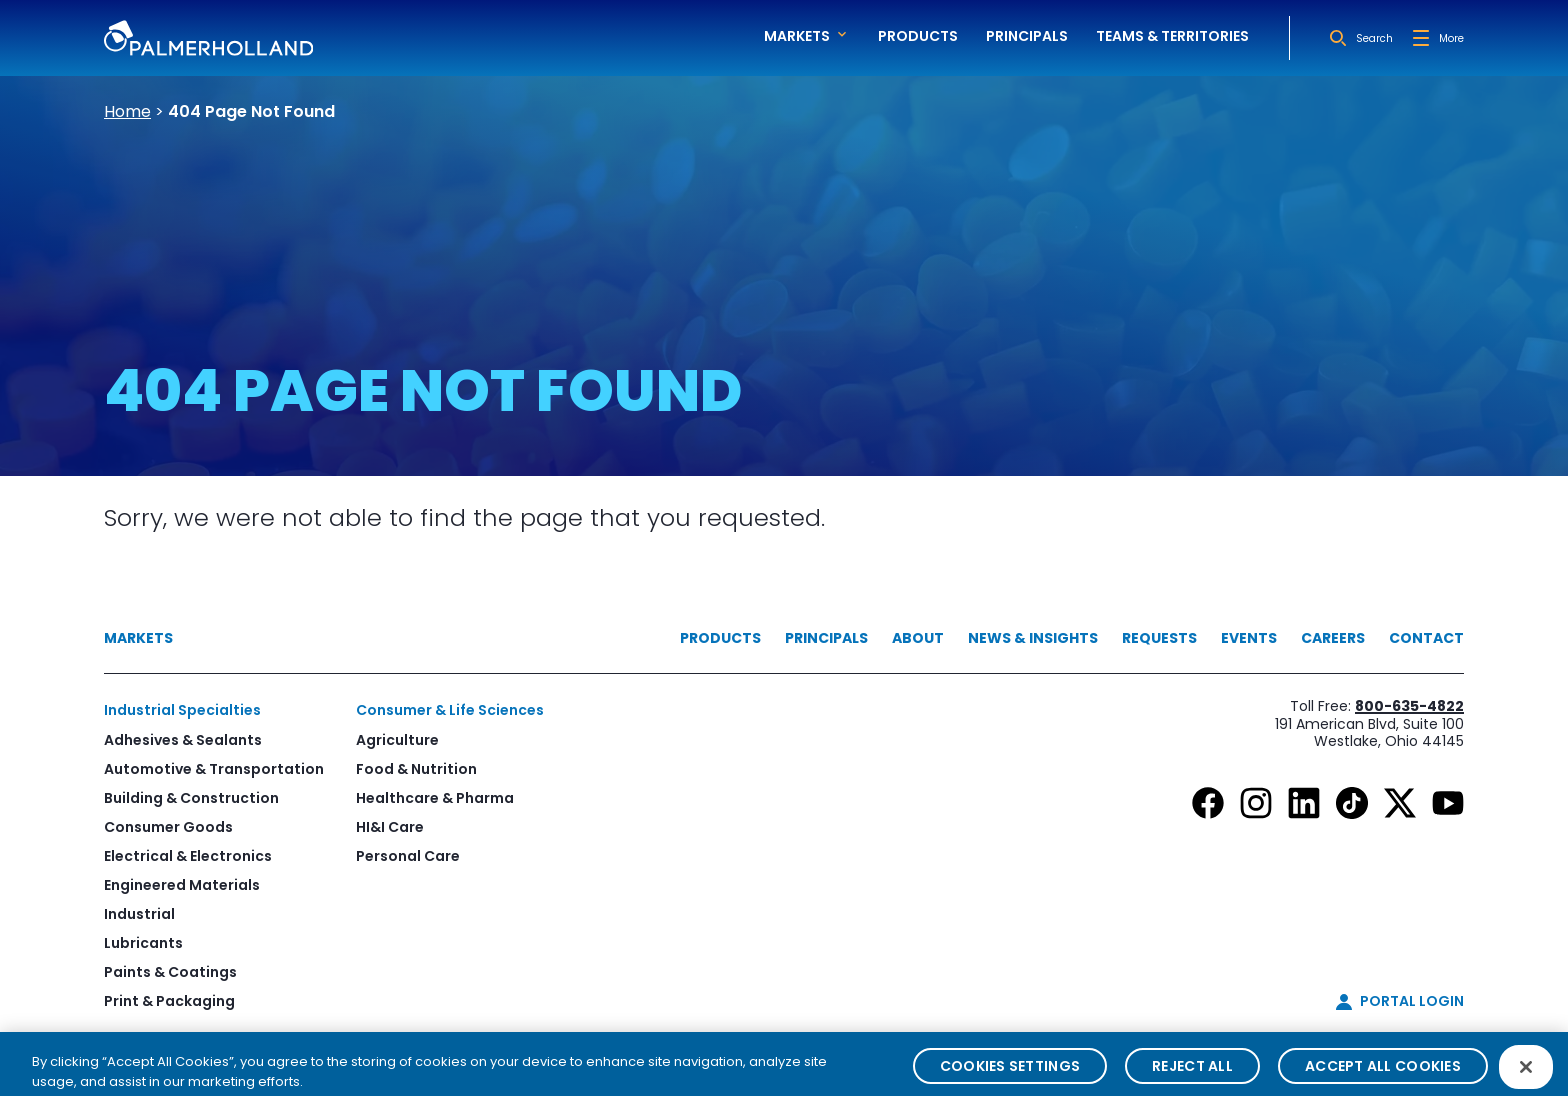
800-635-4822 (1409, 706)
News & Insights (1033, 638)
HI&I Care (390, 827)
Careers (1333, 638)
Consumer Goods (168, 827)
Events (1249, 638)
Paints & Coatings (170, 972)
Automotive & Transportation (214, 769)
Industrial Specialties (182, 710)
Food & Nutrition (416, 769)
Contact (1426, 638)
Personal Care (408, 856)
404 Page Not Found (251, 111)
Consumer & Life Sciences (450, 710)
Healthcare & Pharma (435, 798)
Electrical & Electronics (188, 856)
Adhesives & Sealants (183, 740)
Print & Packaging (169, 1001)
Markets (138, 638)
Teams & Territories (1172, 36)
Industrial (139, 914)
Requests (1159, 638)
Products (918, 36)
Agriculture (397, 740)
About (918, 638)
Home (127, 111)
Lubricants (143, 943)
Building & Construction (191, 798)
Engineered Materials (182, 885)
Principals (1027, 36)
